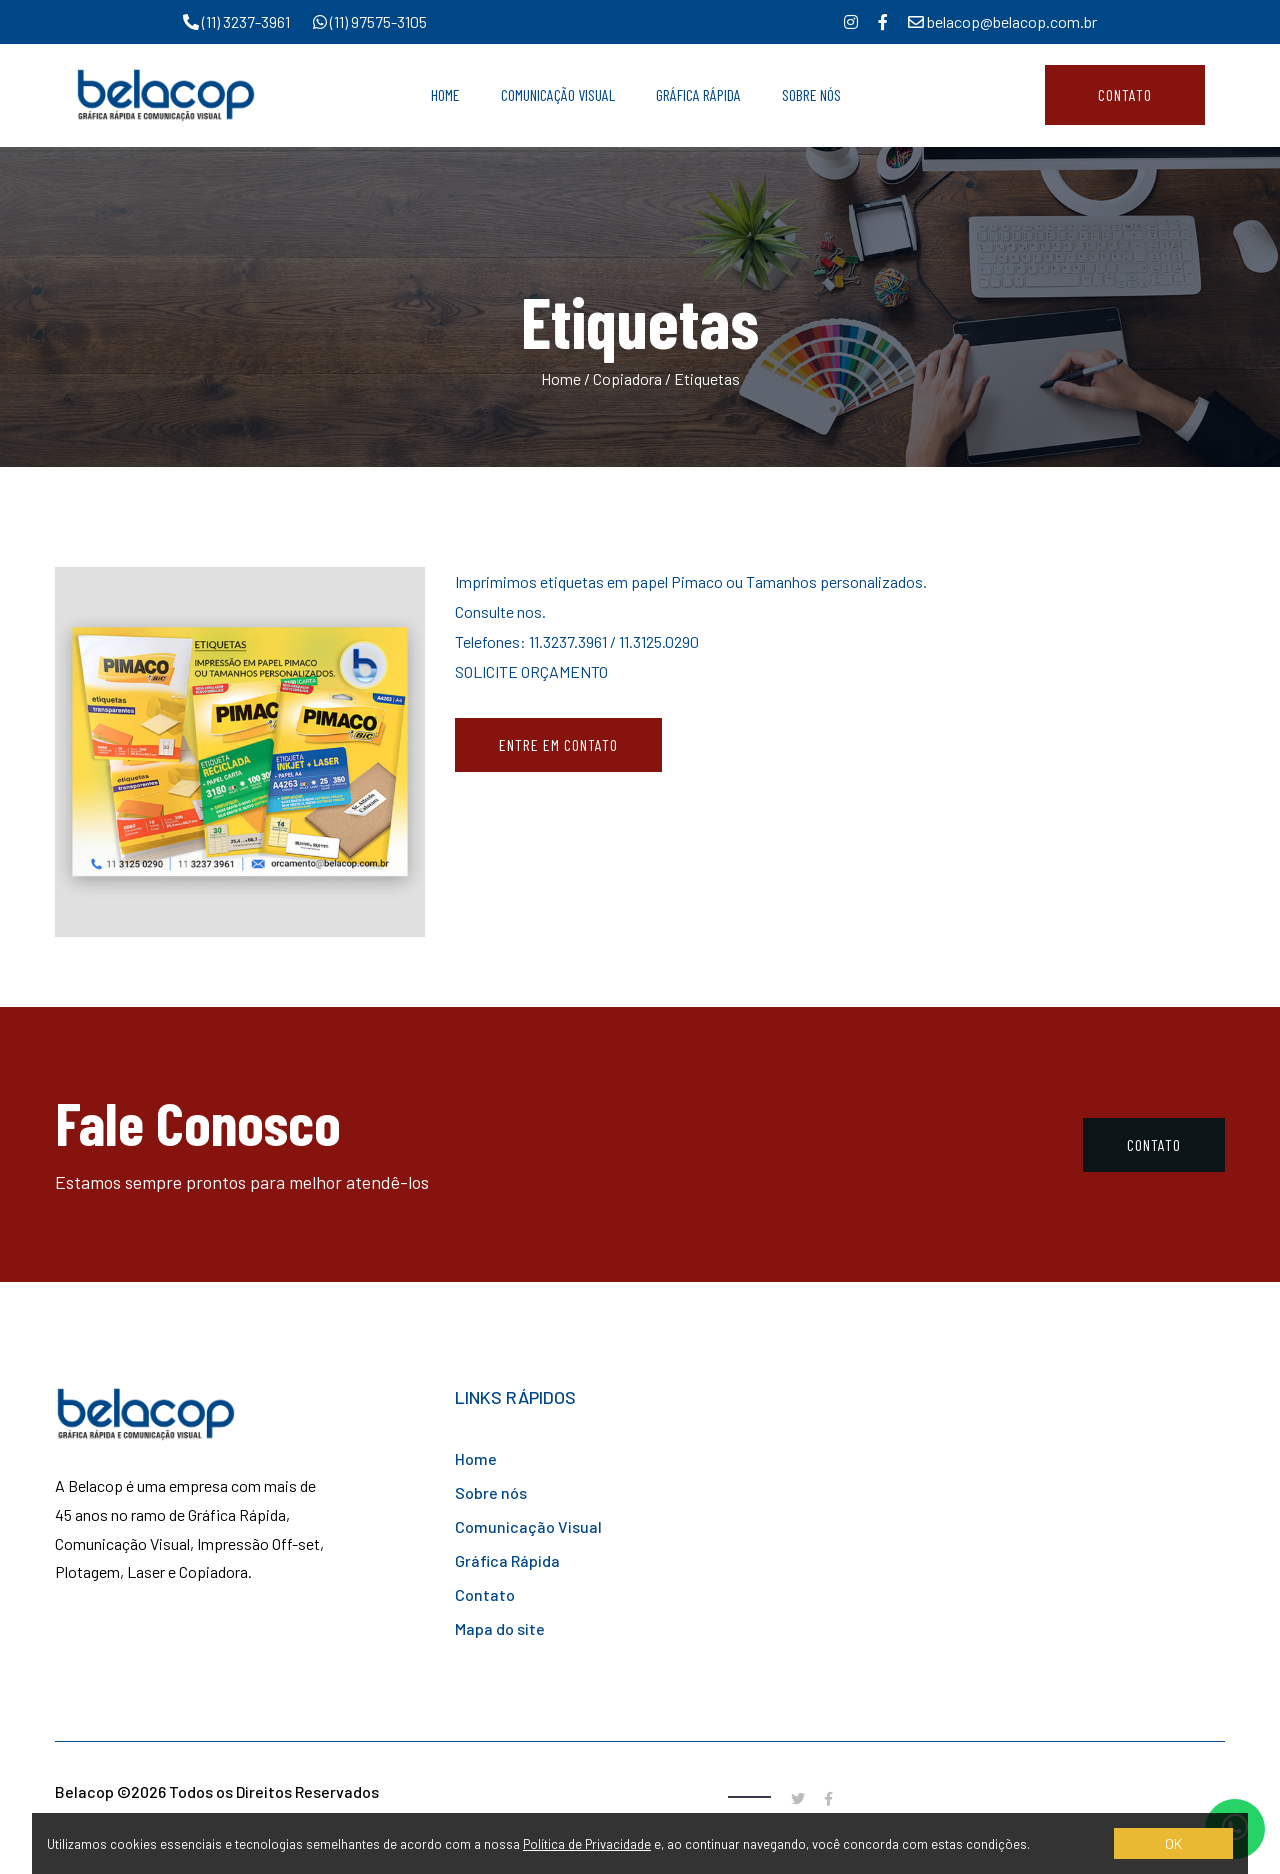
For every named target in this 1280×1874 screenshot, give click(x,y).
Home (445, 94)
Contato (1125, 94)
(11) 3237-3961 (238, 21)
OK (1173, 1843)
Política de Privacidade (587, 1844)
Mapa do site (500, 1628)
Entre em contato (558, 744)
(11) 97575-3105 (370, 21)
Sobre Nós (811, 94)
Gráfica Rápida (698, 94)
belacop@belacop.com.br (1002, 21)
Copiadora (627, 378)
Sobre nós (491, 1492)
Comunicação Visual (558, 94)
